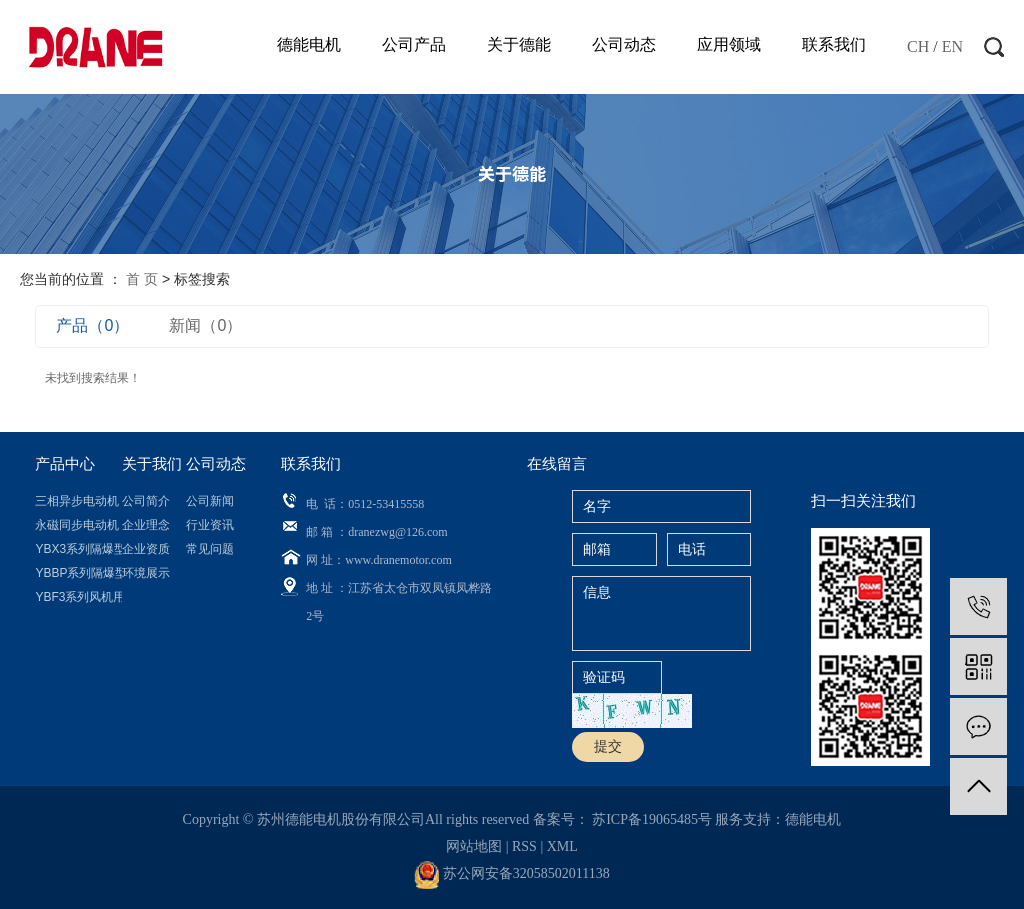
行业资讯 (210, 525)
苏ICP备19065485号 (652, 819)
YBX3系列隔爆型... (78, 549)
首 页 (142, 279)
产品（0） (92, 325)
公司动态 (624, 44)
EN (952, 46)
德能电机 (309, 44)
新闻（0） (205, 325)
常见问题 (210, 549)
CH (918, 46)
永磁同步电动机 (77, 525)
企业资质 (146, 549)
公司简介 (146, 501)
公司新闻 (210, 501)
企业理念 (146, 525)
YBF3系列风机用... (78, 597)
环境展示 (146, 573)
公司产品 (414, 44)
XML (562, 846)
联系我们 (834, 44)
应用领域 (729, 44)
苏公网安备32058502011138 (511, 873)
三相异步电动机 (77, 501)
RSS (524, 846)
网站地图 (476, 846)
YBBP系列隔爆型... (78, 573)
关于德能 (519, 44)
